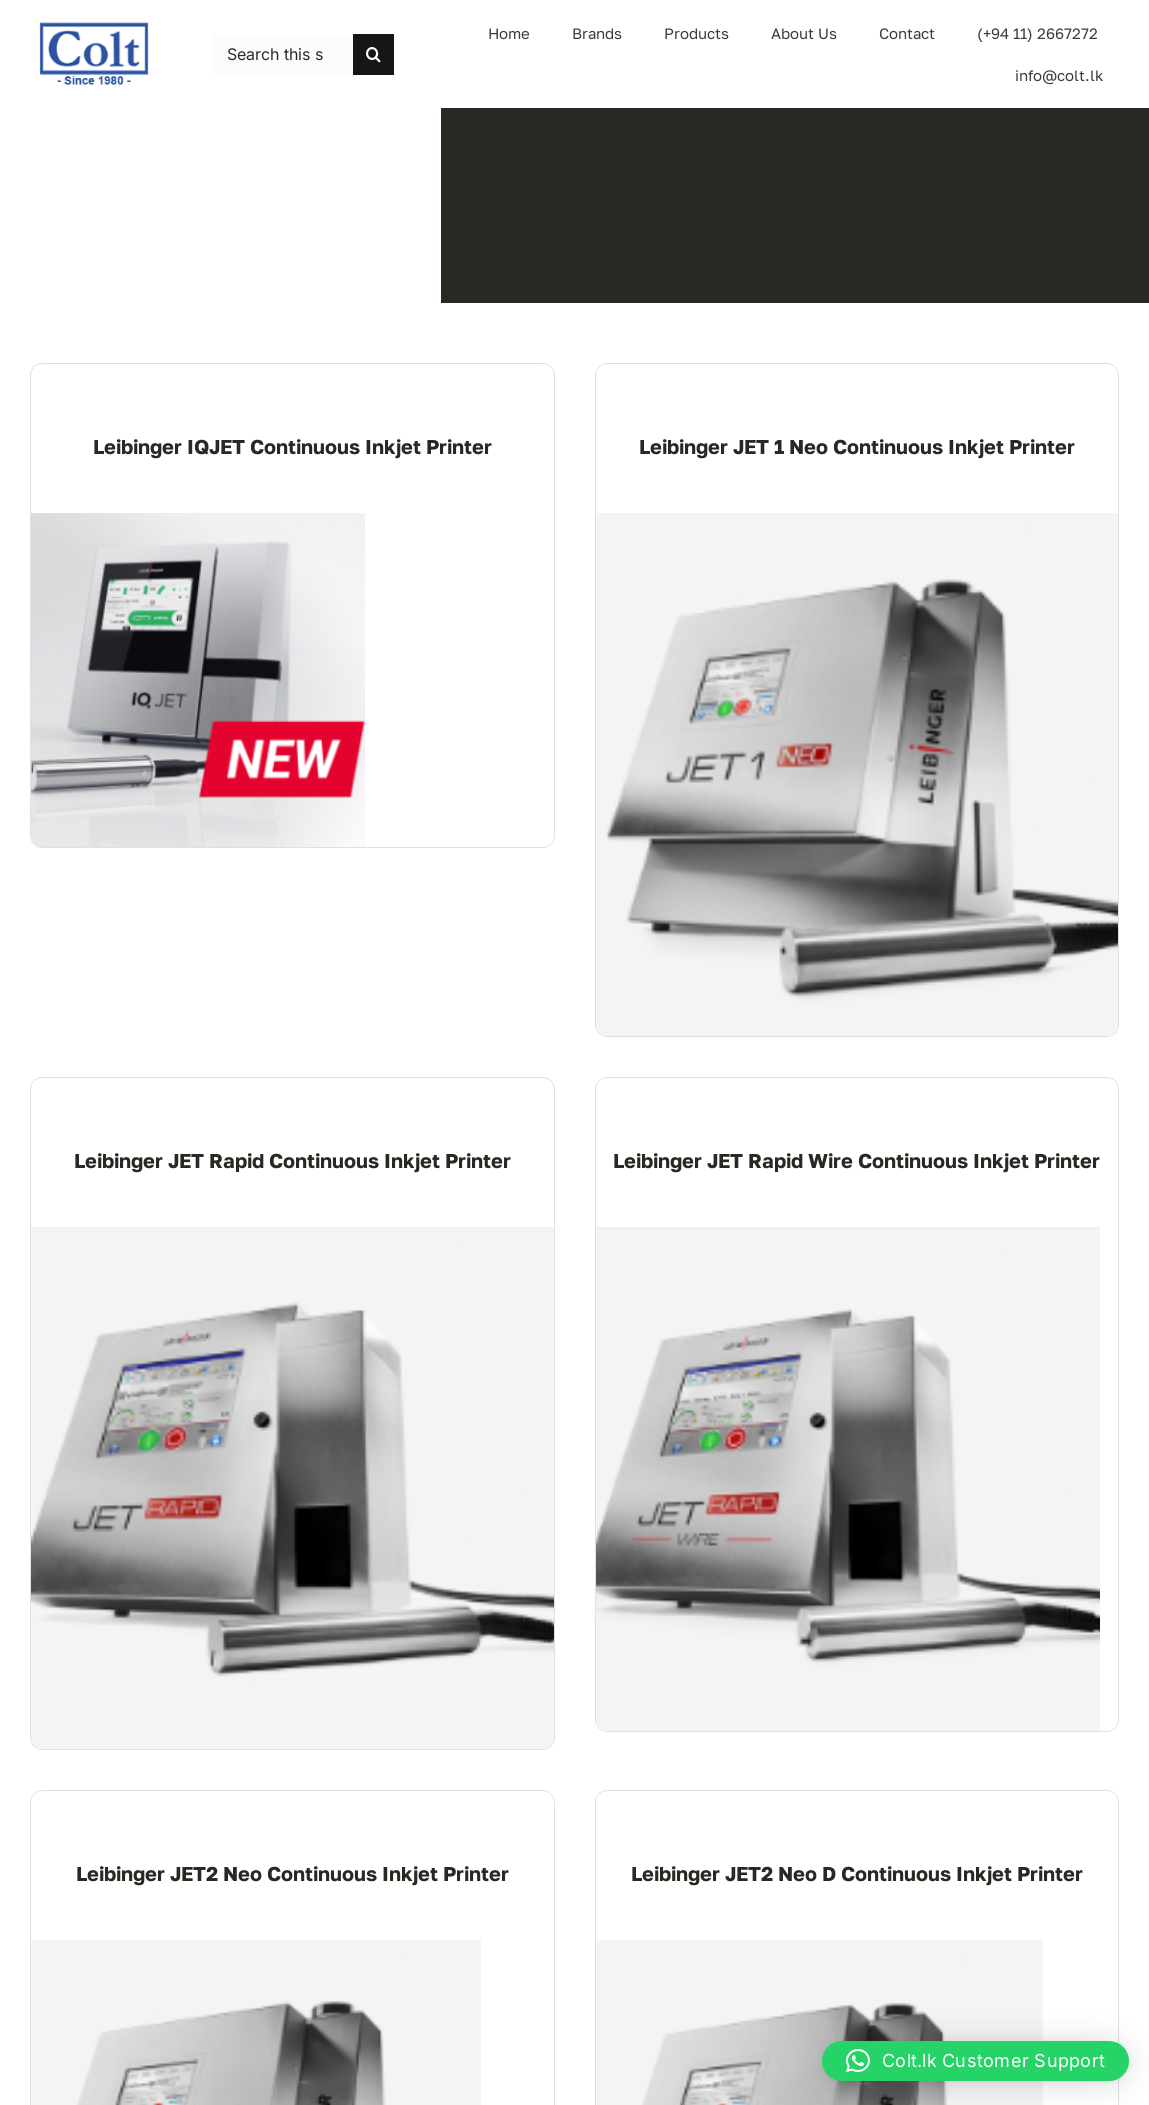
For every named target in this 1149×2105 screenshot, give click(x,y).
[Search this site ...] (282, 54)
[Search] (373, 54)
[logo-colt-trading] (94, 29)
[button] (975, 2061)
